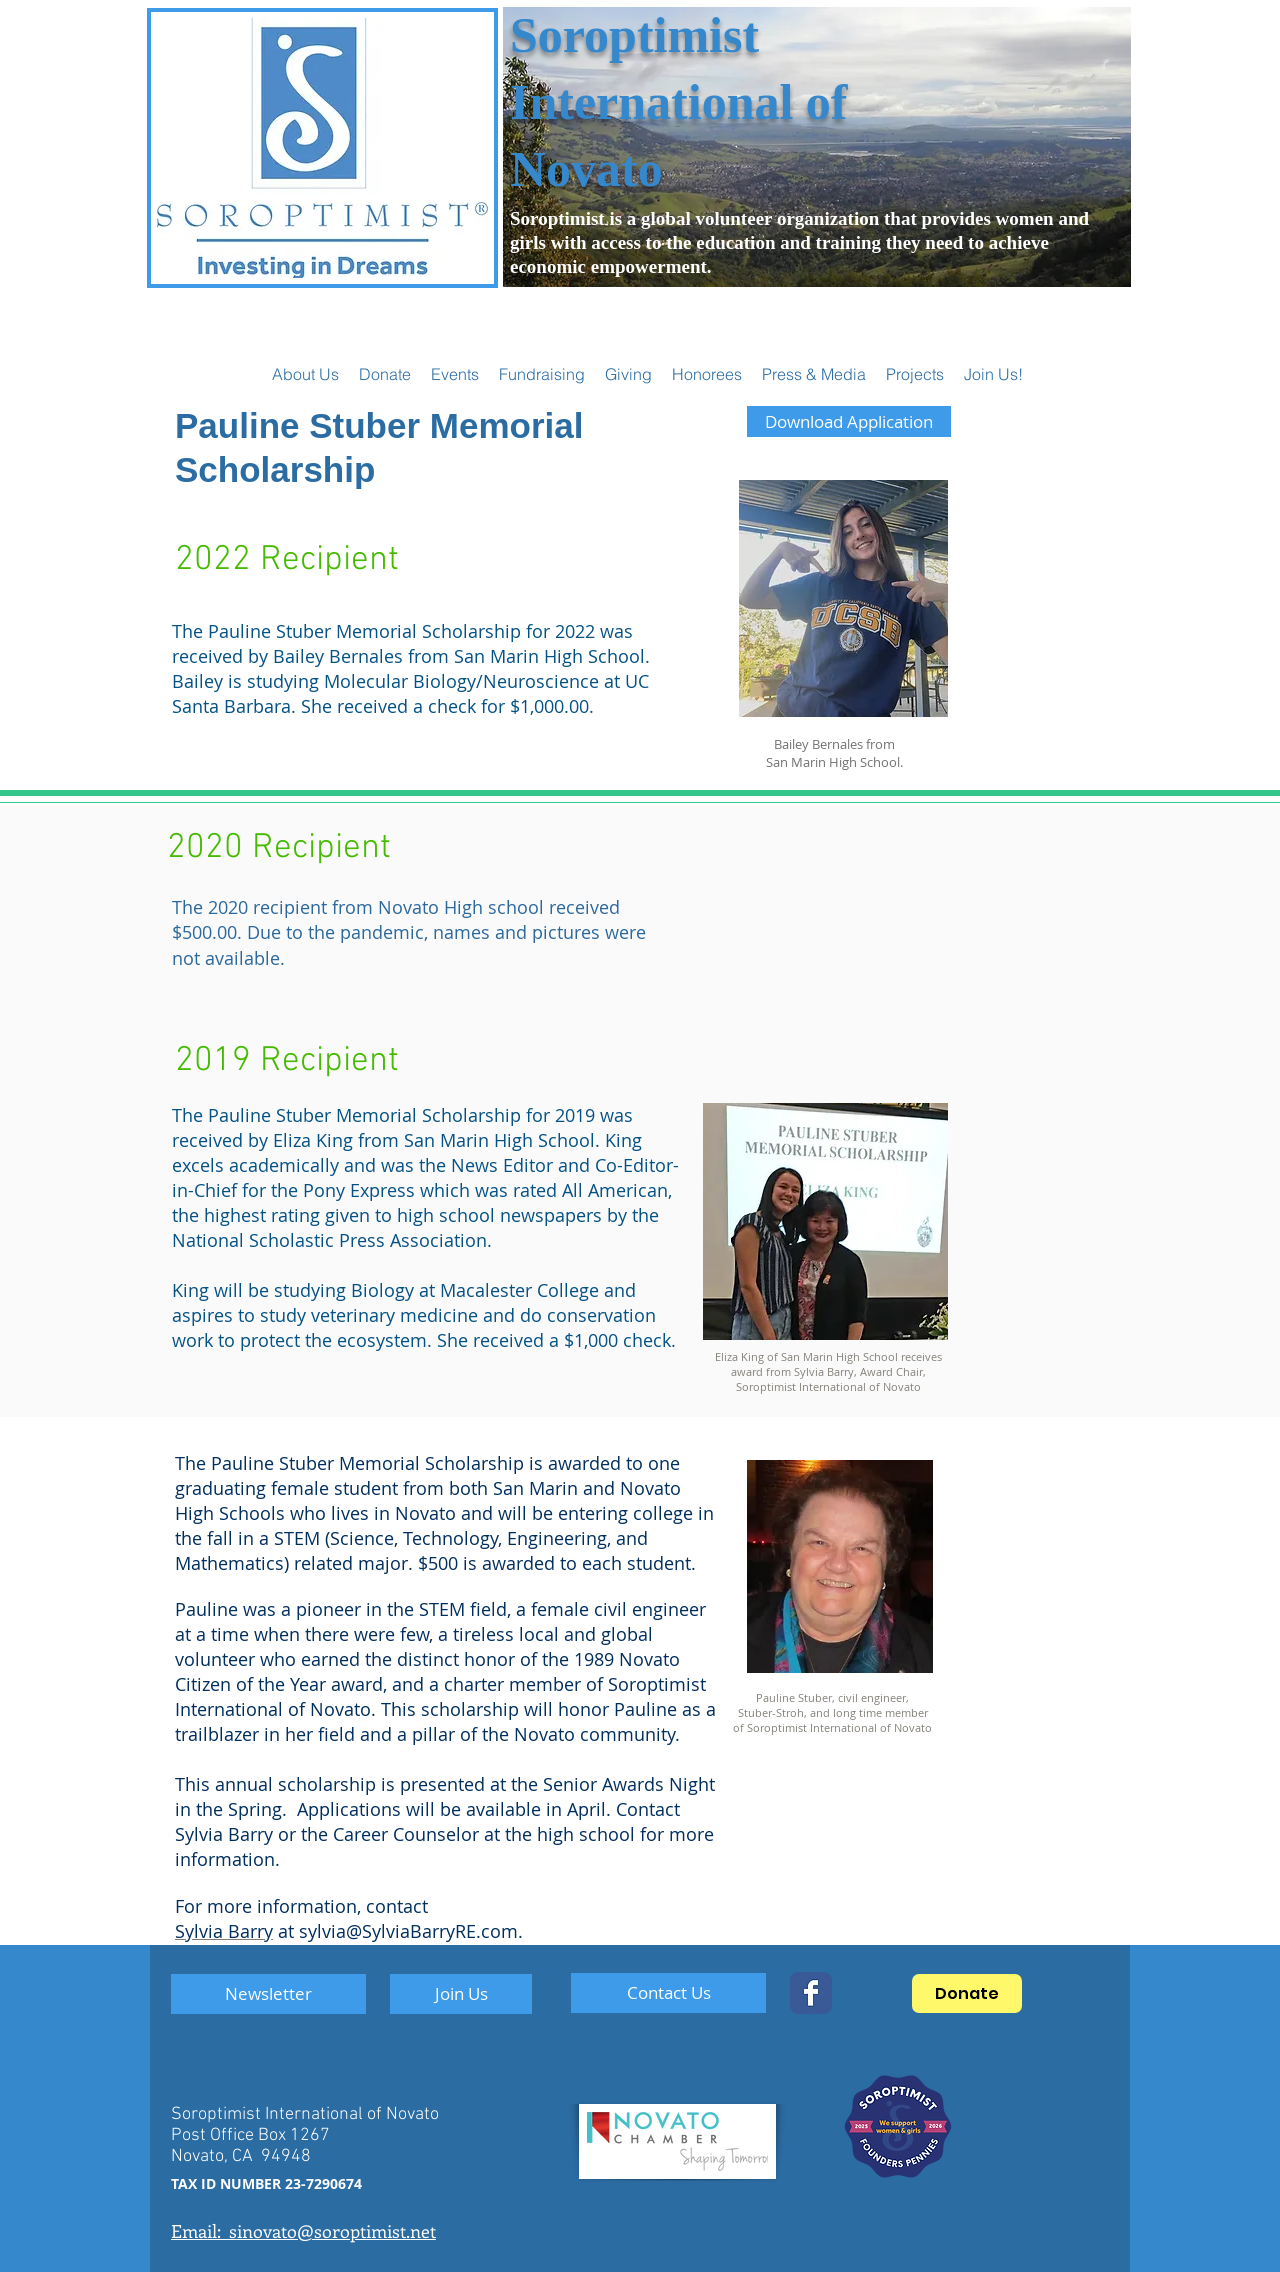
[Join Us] (461, 1994)
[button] (455, 374)
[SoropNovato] (811, 1993)
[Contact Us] (668, 1993)
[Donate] (967, 1993)
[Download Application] (849, 421)
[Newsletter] (268, 1994)
